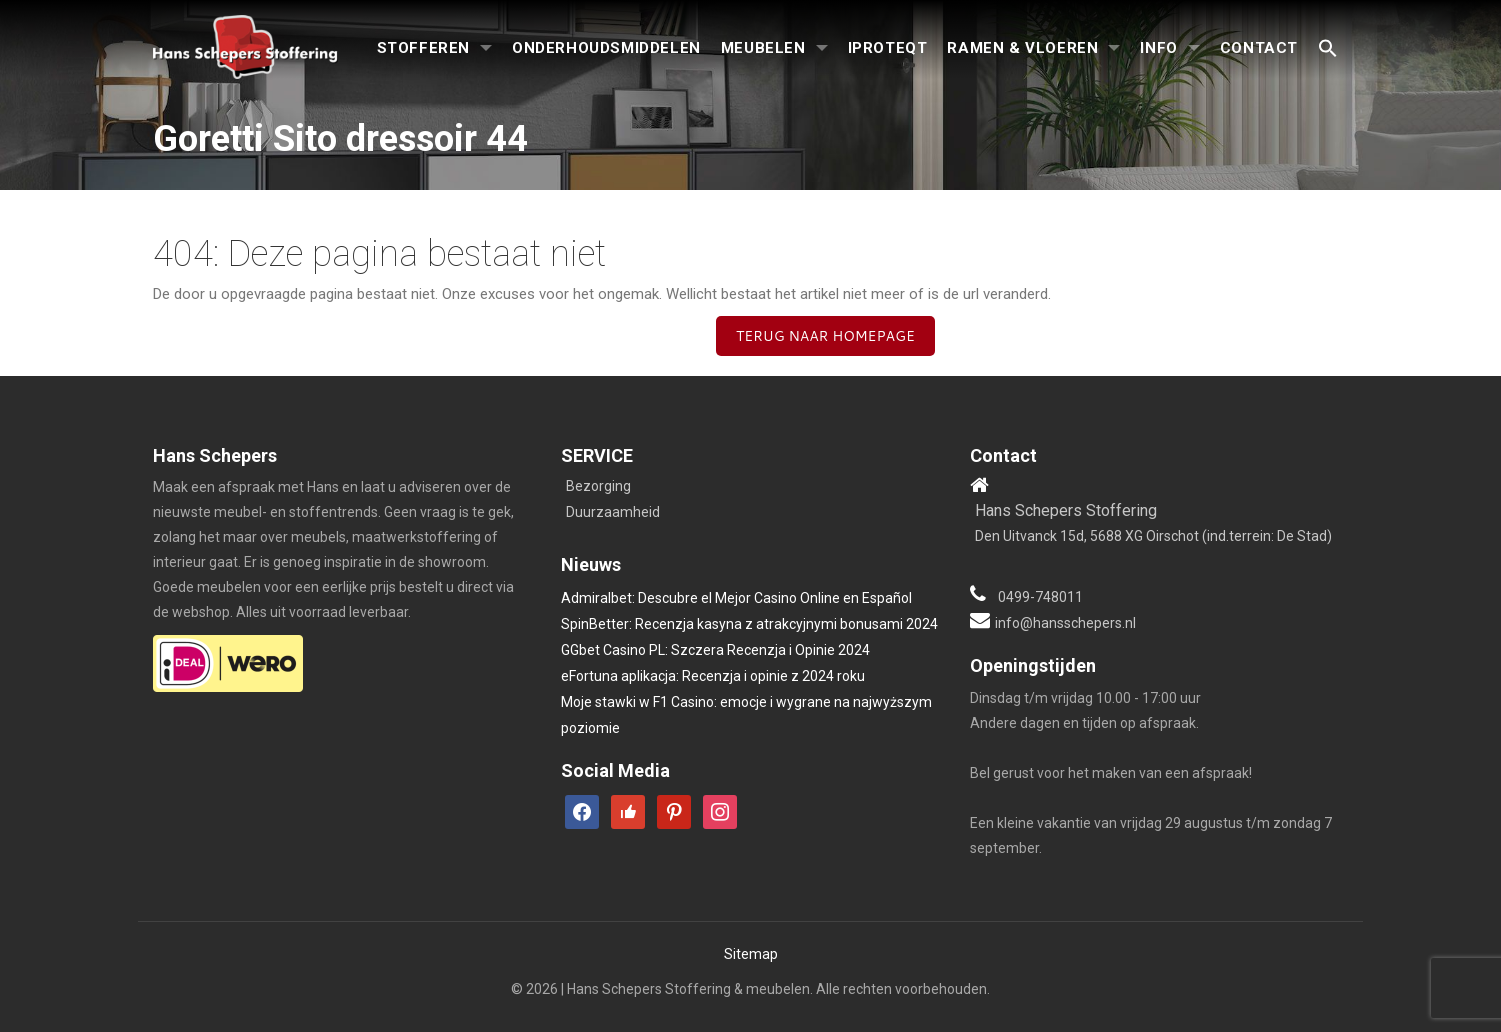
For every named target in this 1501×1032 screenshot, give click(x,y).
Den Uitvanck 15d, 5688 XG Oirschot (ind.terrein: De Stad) (1153, 536)
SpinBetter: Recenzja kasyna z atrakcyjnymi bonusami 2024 (749, 624)
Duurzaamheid (613, 512)
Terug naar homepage (825, 336)
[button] (1328, 49)
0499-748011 (1040, 597)
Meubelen (763, 48)
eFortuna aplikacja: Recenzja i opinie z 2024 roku (713, 676)
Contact (1259, 48)
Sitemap (751, 954)
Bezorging (598, 486)
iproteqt (888, 48)
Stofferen (423, 48)
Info (1158, 48)
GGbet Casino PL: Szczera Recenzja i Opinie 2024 (715, 650)
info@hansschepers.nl (1065, 623)
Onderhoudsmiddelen (606, 48)
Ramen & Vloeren (1022, 48)
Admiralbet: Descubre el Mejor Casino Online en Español (736, 598)
